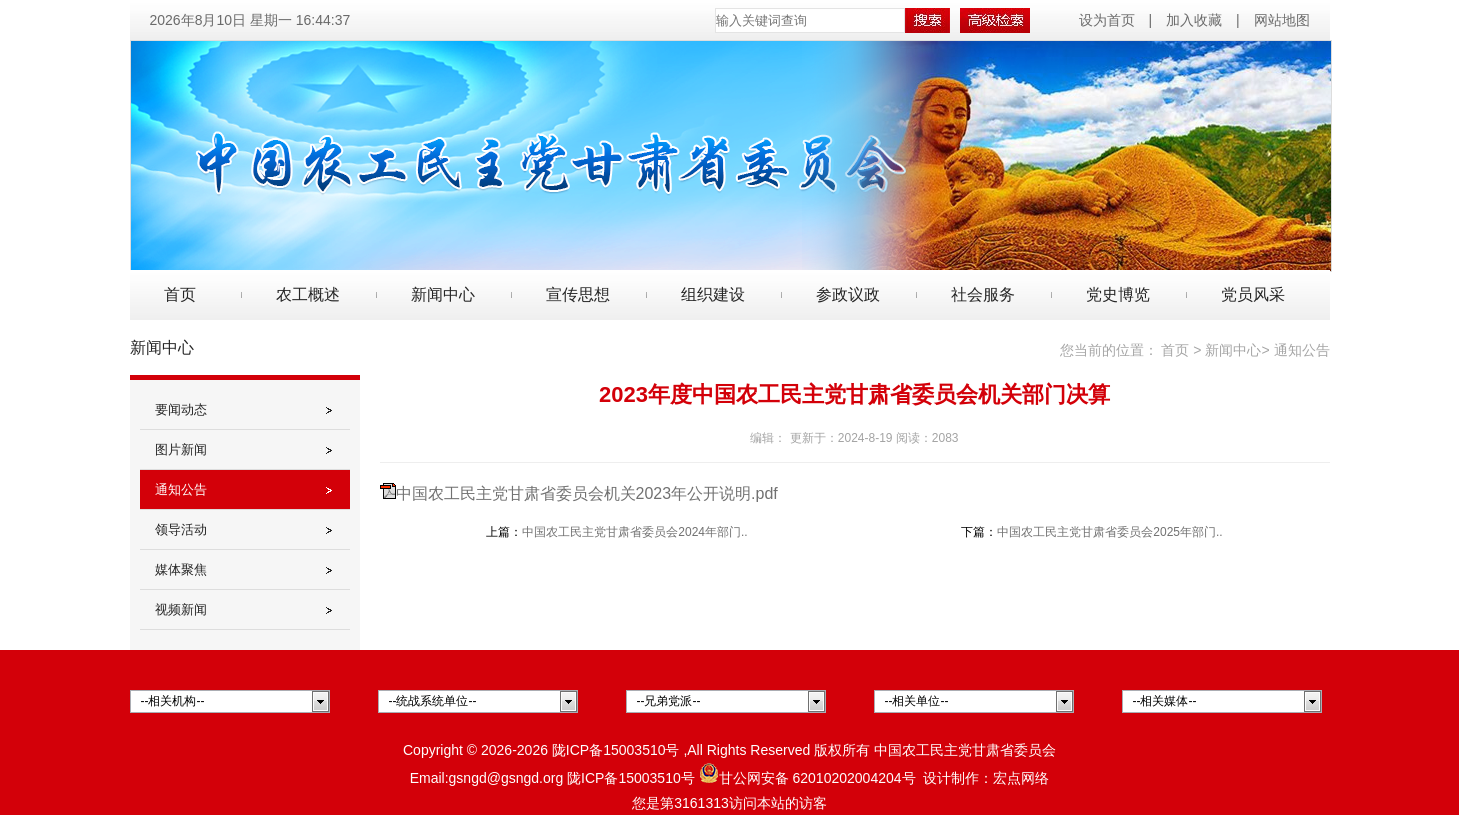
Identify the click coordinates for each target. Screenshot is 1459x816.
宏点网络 (1021, 778)
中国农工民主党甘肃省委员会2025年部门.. (1109, 532)
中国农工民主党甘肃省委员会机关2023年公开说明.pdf (587, 493)
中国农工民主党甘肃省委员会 (965, 750)
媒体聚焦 (181, 569)
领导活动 (181, 529)
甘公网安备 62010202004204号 (807, 778)
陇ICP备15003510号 (616, 750)
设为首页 (1109, 20)
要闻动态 (181, 409)
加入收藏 (1194, 20)
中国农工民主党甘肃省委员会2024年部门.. (634, 532)
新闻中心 (1233, 350)
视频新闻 (181, 609)
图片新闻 (181, 449)
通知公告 (181, 489)
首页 (180, 294)
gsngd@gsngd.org (506, 778)
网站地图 (1282, 20)
